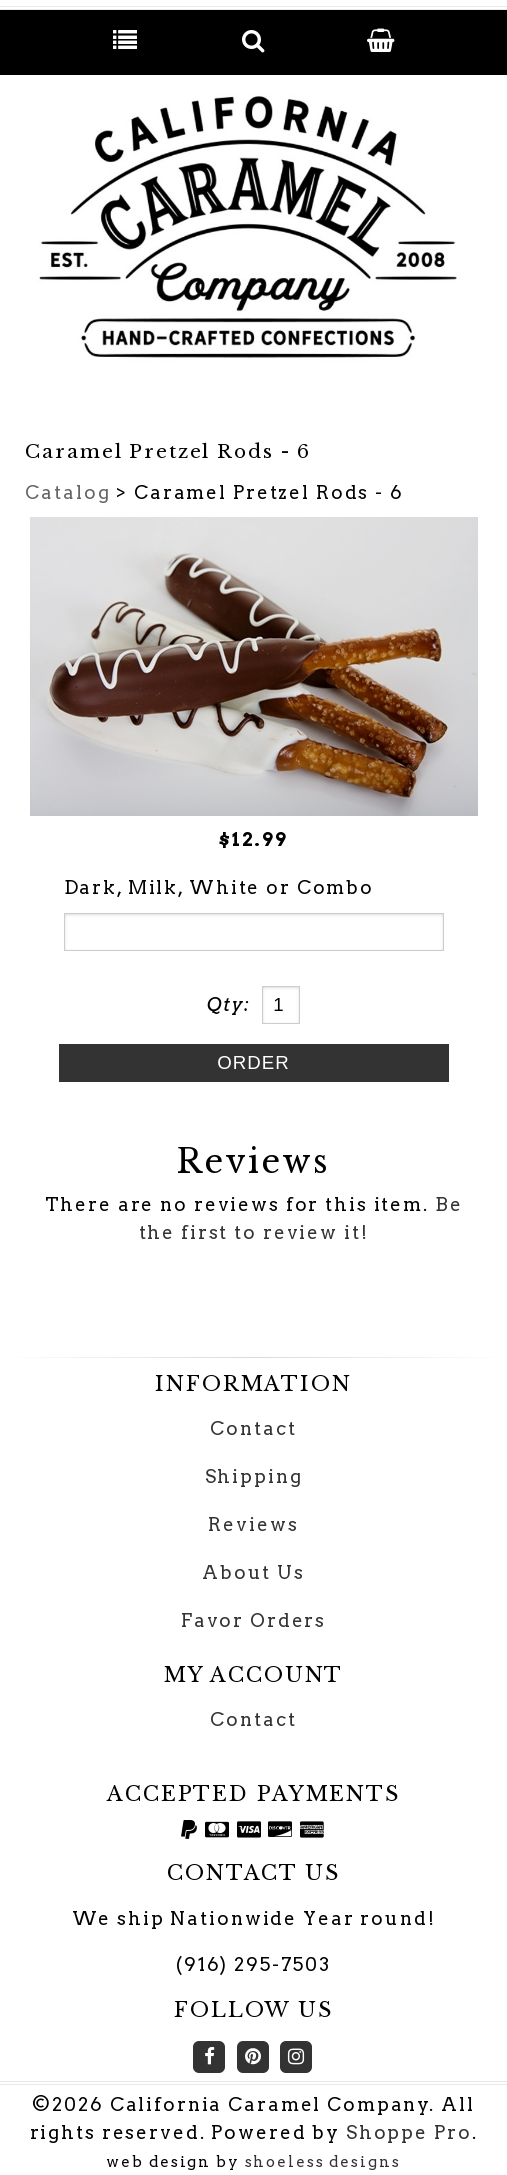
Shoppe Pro (409, 2132)
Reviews (253, 1524)
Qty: (229, 1004)
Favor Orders (253, 1620)
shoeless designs (323, 2162)
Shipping (254, 1476)
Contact (253, 1428)
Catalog (67, 492)
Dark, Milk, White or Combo (219, 887)
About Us (253, 1572)
